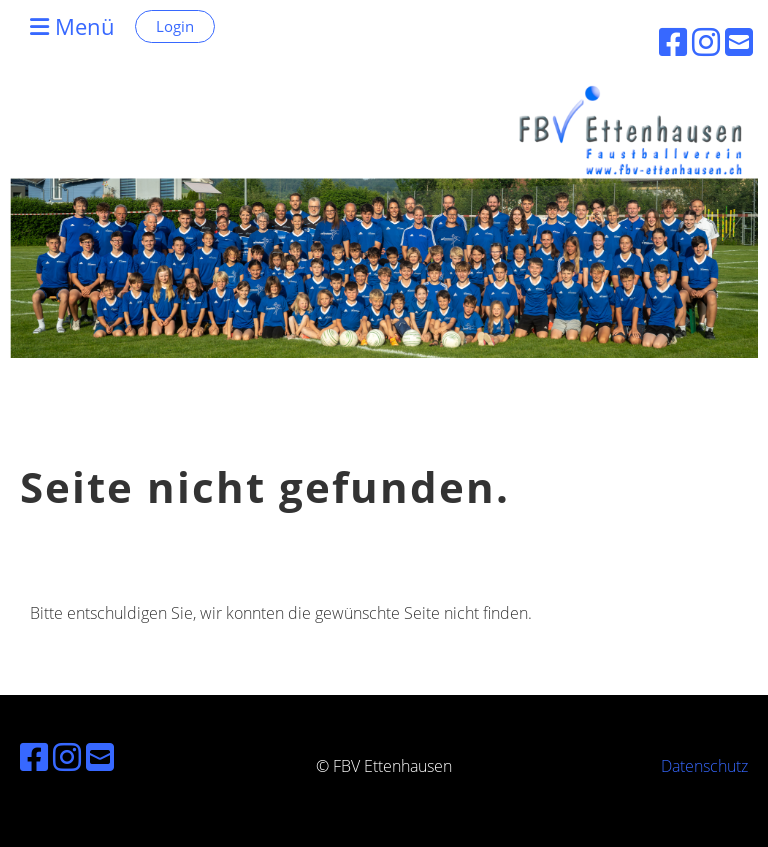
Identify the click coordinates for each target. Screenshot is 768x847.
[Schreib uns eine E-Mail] (100, 756)
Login (175, 26)
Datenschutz (704, 766)
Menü (72, 26)
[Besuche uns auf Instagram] (67, 756)
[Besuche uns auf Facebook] (34, 756)
